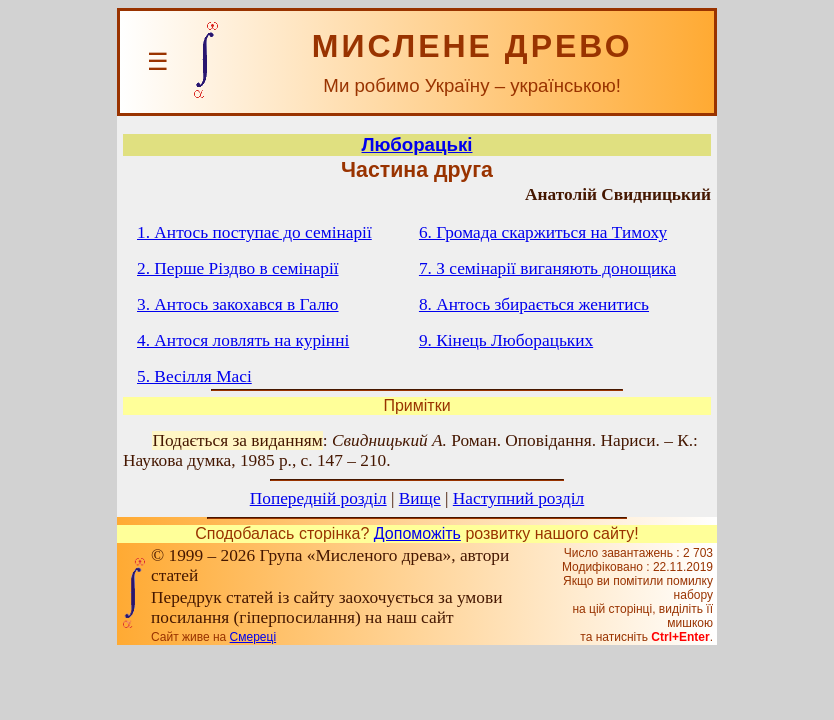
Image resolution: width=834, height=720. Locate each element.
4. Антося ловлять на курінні (243, 340)
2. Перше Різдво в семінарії (238, 268)
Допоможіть (417, 533)
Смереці (253, 637)
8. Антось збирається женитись (534, 304)
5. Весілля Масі (194, 376)
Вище (420, 498)
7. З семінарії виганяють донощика (547, 268)
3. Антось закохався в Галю (238, 304)
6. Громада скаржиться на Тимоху (543, 232)
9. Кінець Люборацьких (506, 340)
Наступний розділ (518, 498)
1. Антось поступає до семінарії (254, 232)
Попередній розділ (318, 498)
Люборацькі (417, 144)
